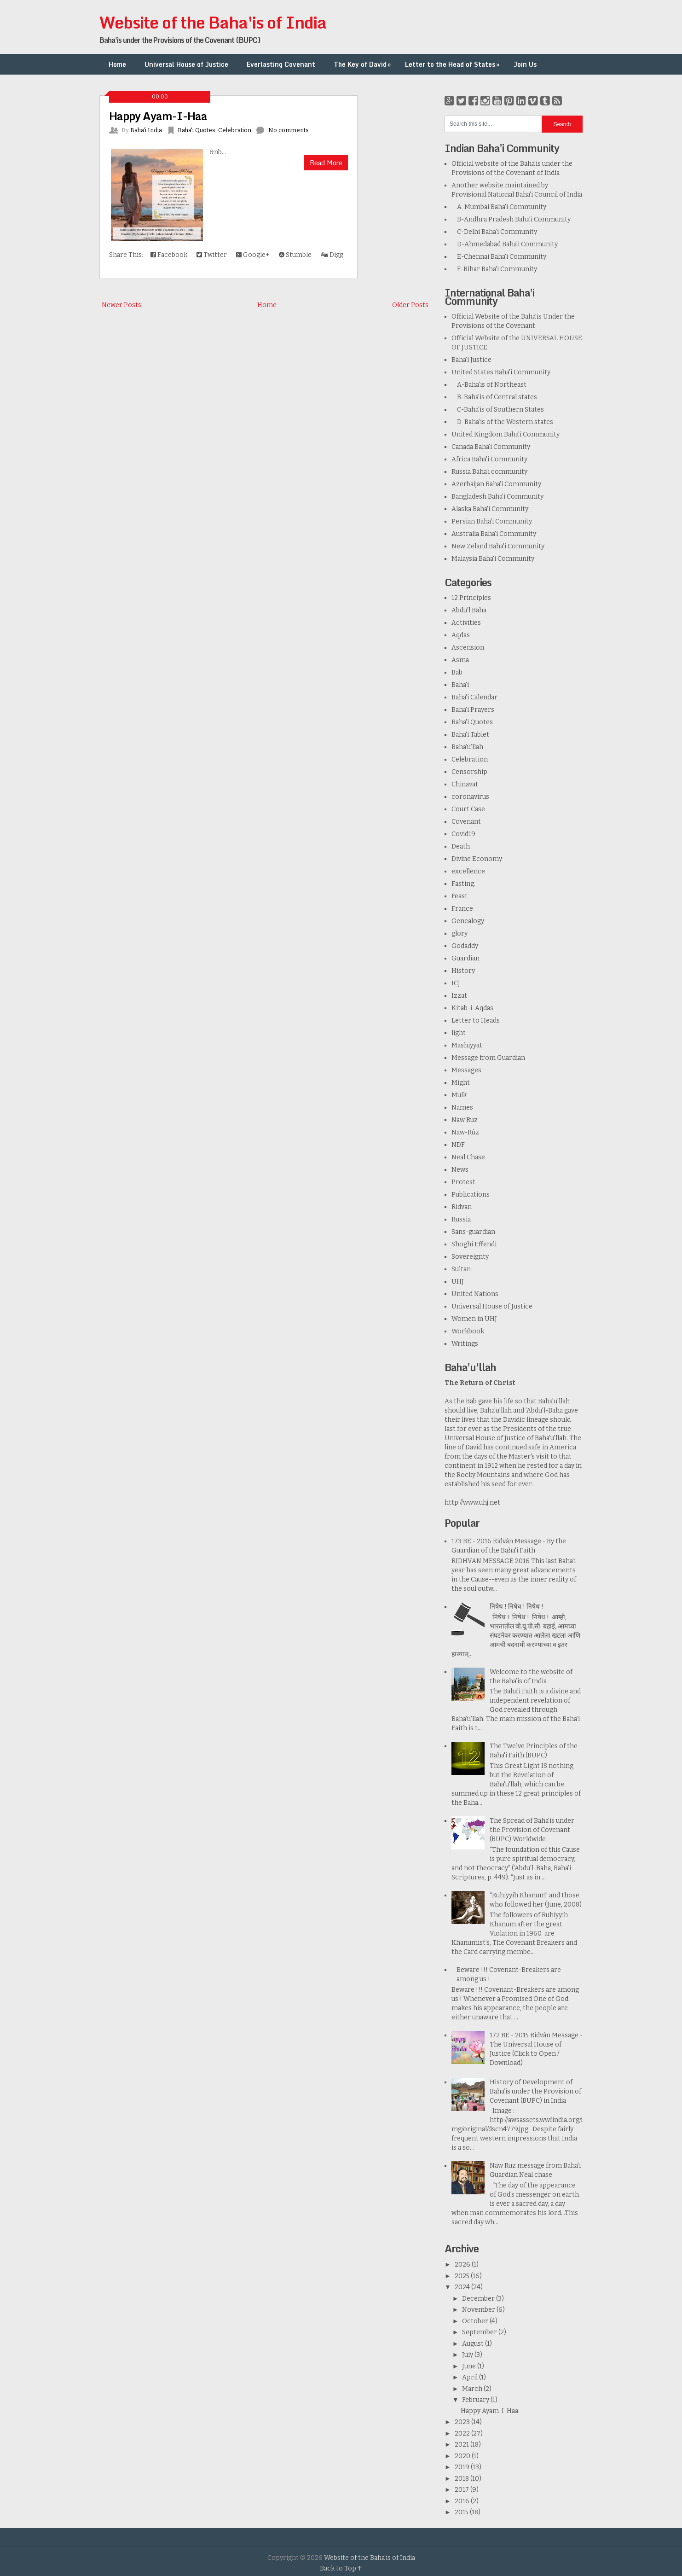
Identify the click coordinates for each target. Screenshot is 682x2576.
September (480, 2332)
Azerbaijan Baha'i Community (496, 484)
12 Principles (471, 598)
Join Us (525, 64)
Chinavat (464, 784)
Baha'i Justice (471, 360)
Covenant (466, 822)
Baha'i (460, 685)
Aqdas (460, 635)
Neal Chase (468, 1157)
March (473, 2389)
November (479, 2310)
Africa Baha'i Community (489, 459)
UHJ (457, 1281)
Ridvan (461, 1207)
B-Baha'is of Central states (494, 397)
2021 (462, 2444)
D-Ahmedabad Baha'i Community (504, 244)
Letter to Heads (475, 1020)
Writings (464, 1344)
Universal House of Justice (186, 64)
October (476, 2321)
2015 (462, 2512)
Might (460, 1083)
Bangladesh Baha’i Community (497, 496)
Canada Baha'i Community (490, 447)
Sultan (461, 1269)
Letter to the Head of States (453, 64)
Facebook (168, 255)
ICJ (455, 983)
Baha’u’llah (467, 747)
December (479, 2299)
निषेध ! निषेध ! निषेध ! (516, 1607)
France (462, 909)
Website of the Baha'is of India (212, 22)
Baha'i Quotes (196, 130)
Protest (463, 1182)
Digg (332, 255)
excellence (468, 871)
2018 (462, 2479)
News (459, 1170)
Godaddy (464, 946)
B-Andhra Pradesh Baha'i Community (511, 219)
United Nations (474, 1294)
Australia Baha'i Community (493, 534)
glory (459, 933)
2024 (463, 2287)
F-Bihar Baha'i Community (494, 269)
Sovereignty (470, 1257)
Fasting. (463, 884)
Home (117, 64)
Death (460, 846)
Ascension (467, 647)
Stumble (295, 255)
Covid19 (463, 834)
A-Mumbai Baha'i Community (498, 207)
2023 (463, 2422)
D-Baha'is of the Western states (502, 422)
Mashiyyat (466, 1045)
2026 (463, 2264)
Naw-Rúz (465, 1132)
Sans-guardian (473, 1232)
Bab (456, 672)
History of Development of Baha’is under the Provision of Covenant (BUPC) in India (535, 2091)
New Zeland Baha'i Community (497, 546)
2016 (463, 2501)
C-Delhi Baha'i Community (494, 232)
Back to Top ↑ (341, 2568)
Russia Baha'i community (489, 472)
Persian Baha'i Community (491, 521)
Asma (460, 660)
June (469, 2366)
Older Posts (410, 305)
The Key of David (363, 64)
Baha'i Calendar (474, 697)
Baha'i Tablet (470, 734)
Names (462, 1107)
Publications (470, 1194)
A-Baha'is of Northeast (488, 385)
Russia (461, 1219)
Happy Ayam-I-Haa (158, 116)
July (468, 2355)
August (473, 2344)
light (458, 1033)
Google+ (253, 255)
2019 (463, 2467)
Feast (459, 896)
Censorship (469, 772)
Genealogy (467, 921)
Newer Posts (121, 305)
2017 (462, 2490)
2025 (463, 2276)
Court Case (468, 809)
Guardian (465, 958)
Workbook (467, 1331)
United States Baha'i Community (500, 372)
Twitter (212, 255)
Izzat (459, 996)
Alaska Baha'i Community (489, 509)
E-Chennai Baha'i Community (498, 257)
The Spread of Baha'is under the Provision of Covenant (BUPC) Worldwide (532, 1830)
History (463, 971)
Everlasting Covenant (281, 64)
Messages (466, 1070)
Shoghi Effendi (474, 1244)
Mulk (459, 1095)
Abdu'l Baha (468, 610)
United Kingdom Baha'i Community (505, 434)
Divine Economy (476, 859)
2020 (463, 2456)
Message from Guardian (488, 1058)
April (470, 2377)
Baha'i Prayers (472, 710)
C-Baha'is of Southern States (497, 409)
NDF (458, 1145)
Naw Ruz (464, 1120)
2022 (463, 2433)
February (476, 2400)
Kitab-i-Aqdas (472, 1008)
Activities (466, 623)
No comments (288, 130)
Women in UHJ (474, 1319)
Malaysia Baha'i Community (492, 559)
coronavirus (470, 797)
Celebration (234, 130)
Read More (326, 162)
